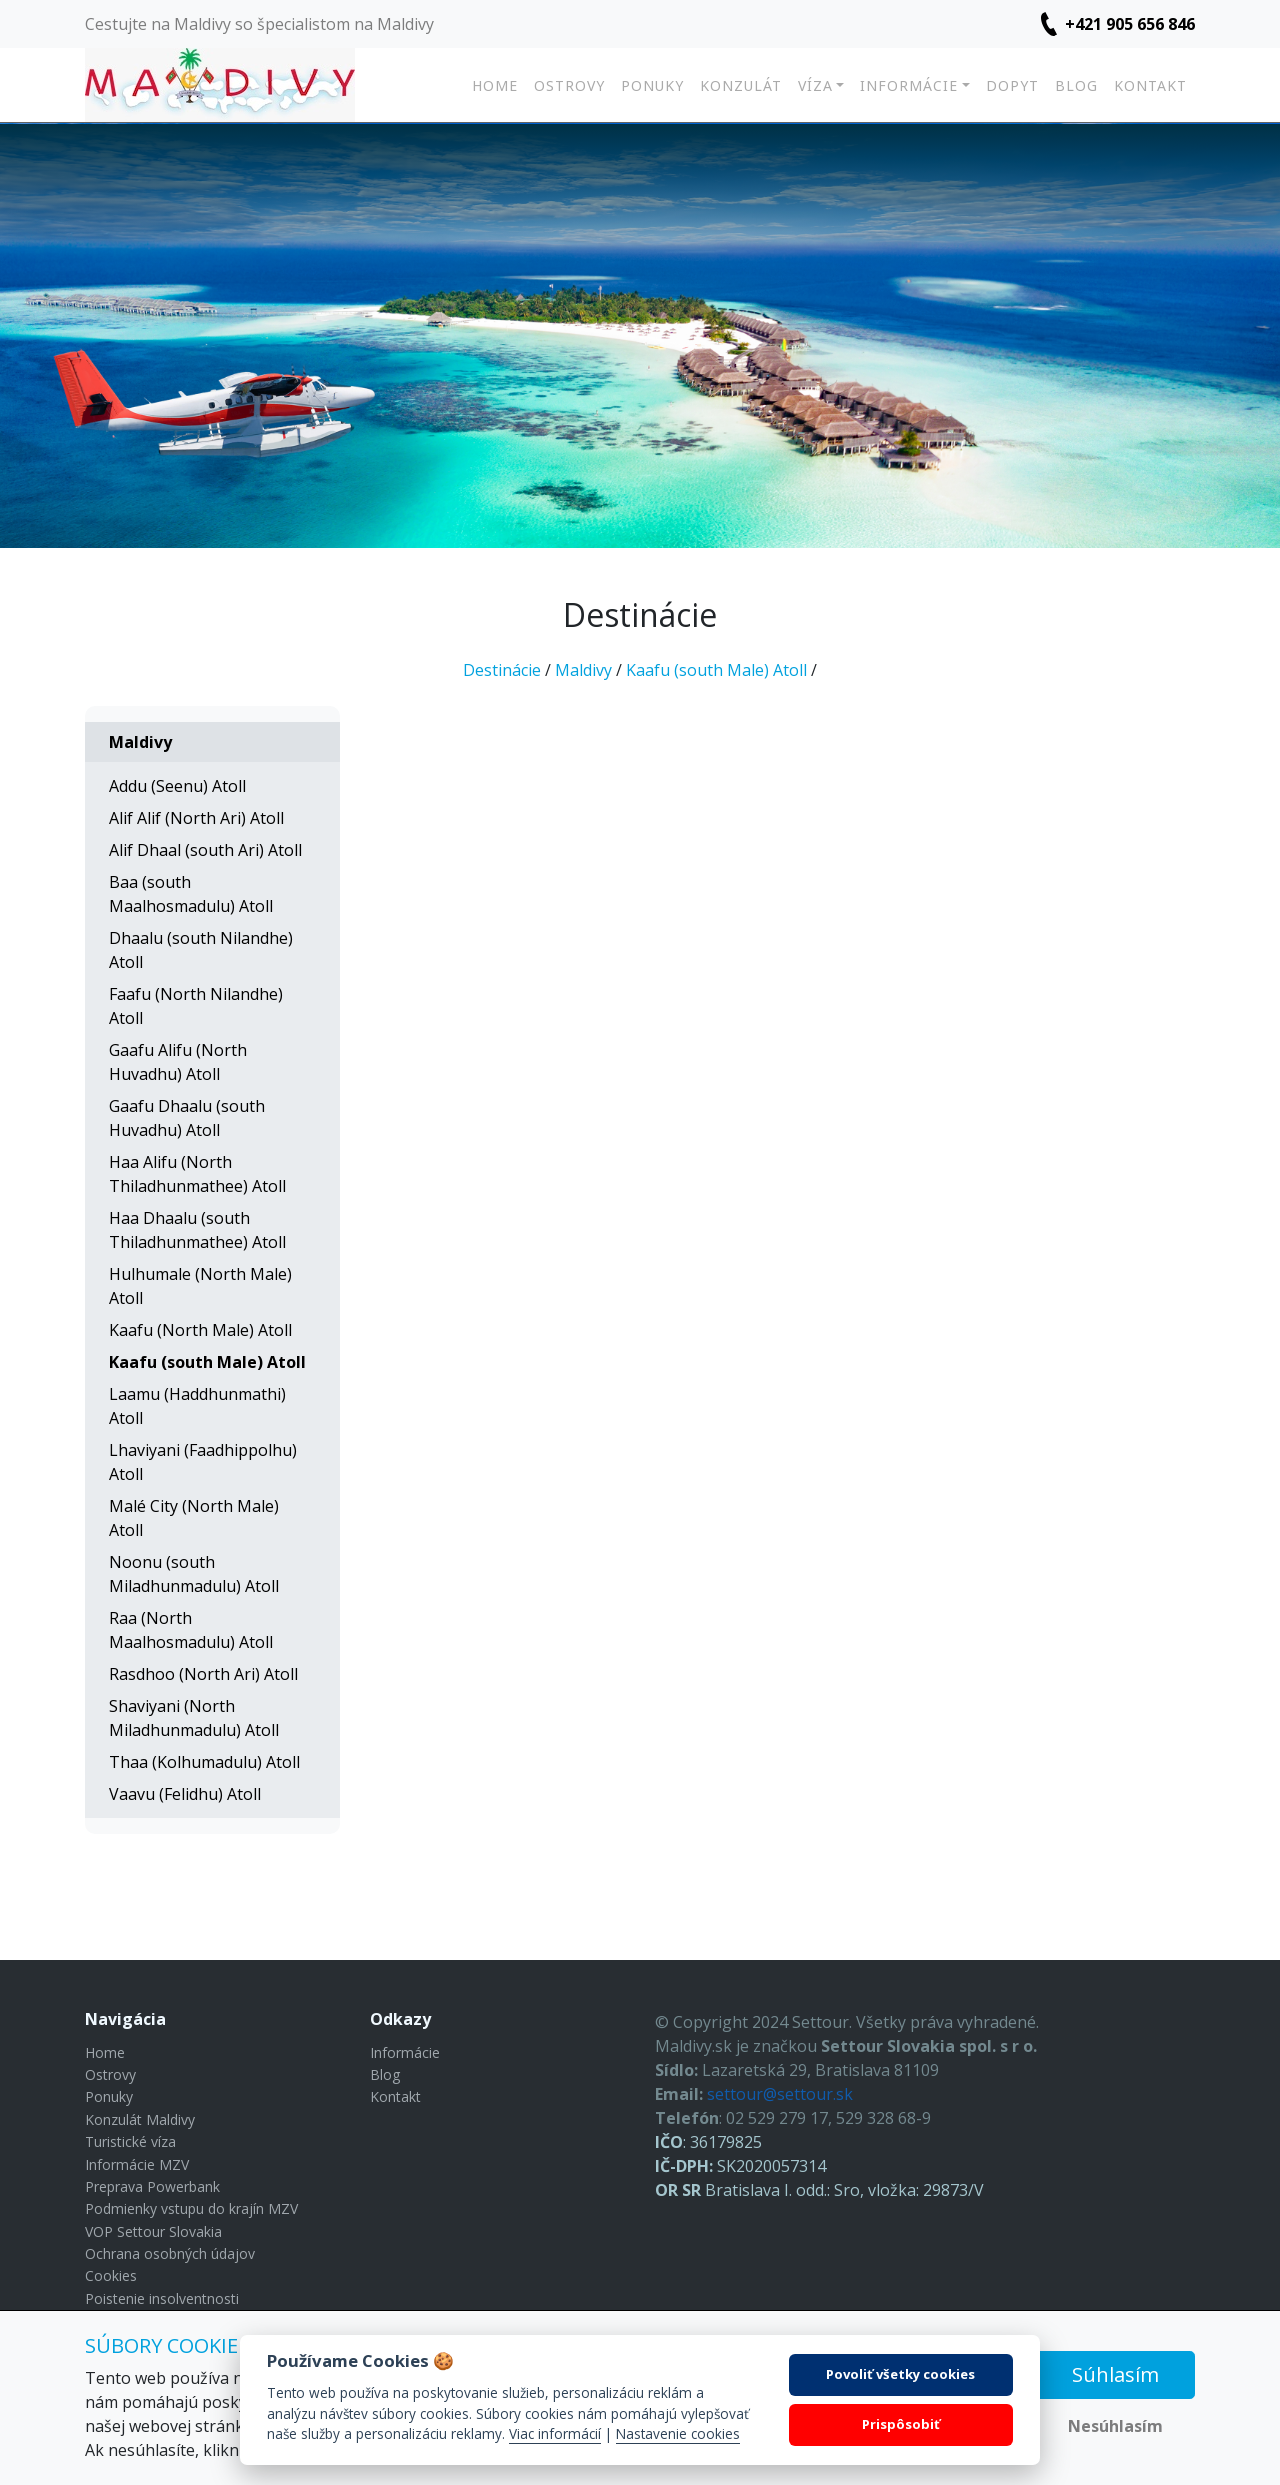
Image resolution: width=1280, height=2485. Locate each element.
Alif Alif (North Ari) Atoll (196, 818)
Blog (1076, 85)
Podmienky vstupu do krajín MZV (191, 2208)
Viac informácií (555, 2433)
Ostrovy (569, 85)
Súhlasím (1115, 2374)
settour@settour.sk (780, 2094)
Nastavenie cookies (678, 2433)
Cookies (111, 2275)
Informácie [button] (909, 85)
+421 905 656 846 (1130, 24)
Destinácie (502, 670)
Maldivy (583, 670)
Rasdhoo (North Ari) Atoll (203, 1674)
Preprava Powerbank (152, 2186)
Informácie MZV (137, 2164)
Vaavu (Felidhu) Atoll (185, 1794)
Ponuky (652, 85)
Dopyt (1012, 85)
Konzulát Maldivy (140, 2119)
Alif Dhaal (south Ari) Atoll (205, 850)
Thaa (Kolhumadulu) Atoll (204, 1762)
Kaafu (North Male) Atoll (200, 1330)
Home (495, 85)
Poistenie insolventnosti (162, 2298)
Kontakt (1150, 85)
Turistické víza (130, 2141)
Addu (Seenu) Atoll (177, 786)
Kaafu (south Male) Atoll (716, 670)
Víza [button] (815, 85)
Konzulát (741, 85)
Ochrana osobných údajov (170, 2253)
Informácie (405, 2052)
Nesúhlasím (1115, 2426)
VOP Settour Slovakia (153, 2231)
